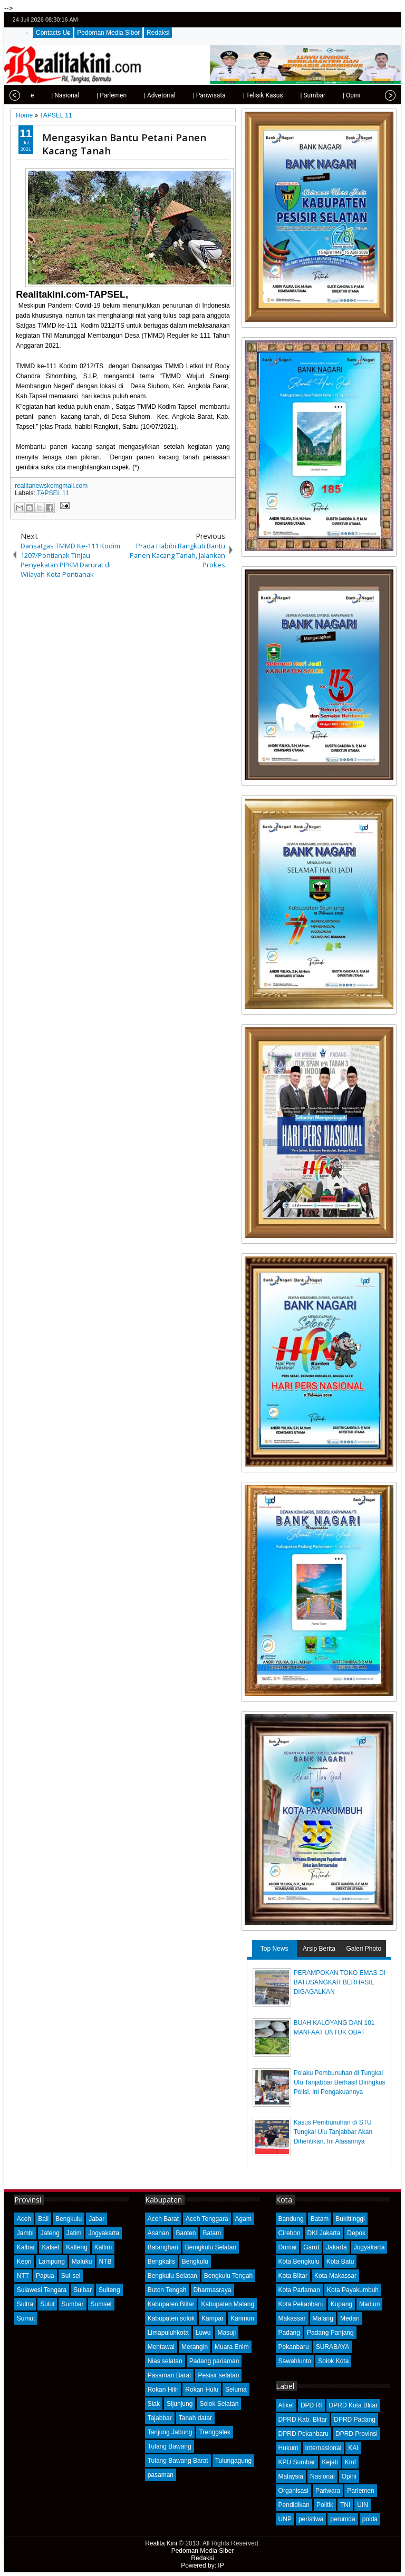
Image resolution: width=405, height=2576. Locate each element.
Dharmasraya (213, 2290)
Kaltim (103, 2247)
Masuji (226, 2332)
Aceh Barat (163, 2219)
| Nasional (44, 95)
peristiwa (310, 2519)
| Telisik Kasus (242, 95)
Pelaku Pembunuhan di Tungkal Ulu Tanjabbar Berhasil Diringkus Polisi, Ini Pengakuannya (339, 2082)
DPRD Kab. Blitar (302, 2419)
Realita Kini (161, 2543)
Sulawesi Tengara (42, 2290)
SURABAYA (333, 2347)
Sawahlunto (295, 2361)
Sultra (25, 2304)
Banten (186, 2233)
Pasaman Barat (169, 2375)
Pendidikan (294, 2505)
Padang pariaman (214, 2361)
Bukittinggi (349, 2219)
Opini (349, 2476)
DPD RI (311, 2405)
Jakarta (336, 2247)
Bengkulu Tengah (228, 2275)
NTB (105, 2261)
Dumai (287, 2247)
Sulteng (109, 2290)
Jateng (50, 2233)
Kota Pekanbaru (301, 2304)
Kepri (24, 2261)
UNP (285, 2519)
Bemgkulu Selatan (210, 2247)
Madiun (369, 2304)
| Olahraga (370, 95)
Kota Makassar (335, 2275)
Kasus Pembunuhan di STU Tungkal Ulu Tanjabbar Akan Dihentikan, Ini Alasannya (333, 2132)
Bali (43, 2219)
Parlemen (360, 2490)
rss (390, 19)
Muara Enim (232, 2347)
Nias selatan (165, 2361)
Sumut (26, 2318)
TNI (345, 2505)
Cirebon (289, 2233)
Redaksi (158, 32)
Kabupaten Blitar (171, 2304)
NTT (23, 2275)
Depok (356, 2233)
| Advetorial (139, 95)
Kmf (350, 2462)
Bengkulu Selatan (172, 2275)
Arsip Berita (319, 1948)
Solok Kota (333, 2361)
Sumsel (101, 2304)
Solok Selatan (218, 2403)
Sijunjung (179, 2403)
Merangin (194, 2347)
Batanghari (163, 2247)
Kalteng (77, 2247)
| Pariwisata (188, 95)
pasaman (160, 2475)
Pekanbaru (293, 2347)
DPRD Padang (354, 2419)
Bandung (291, 2219)
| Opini (330, 95)
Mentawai (161, 2347)
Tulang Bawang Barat (178, 2460)
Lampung (51, 2261)
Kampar (212, 2318)
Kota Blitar (292, 2275)
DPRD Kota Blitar (353, 2405)
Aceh (24, 2219)
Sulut (47, 2304)
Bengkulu (68, 2219)
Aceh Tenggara (207, 2219)
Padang (289, 2332)
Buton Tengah (167, 2290)
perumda (342, 2519)
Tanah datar (195, 2418)
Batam (211, 2233)
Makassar (292, 2318)
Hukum (288, 2448)
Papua (45, 2275)
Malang (323, 2318)
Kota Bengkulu (299, 2261)
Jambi (25, 2233)
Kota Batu (340, 2261)
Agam (243, 2219)
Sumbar (72, 2304)
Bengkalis (161, 2261)
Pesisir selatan (218, 2375)
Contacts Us (53, 32)
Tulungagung (233, 2460)
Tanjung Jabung (170, 2432)
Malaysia (290, 2476)
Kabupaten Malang (227, 2304)
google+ (376, 19)
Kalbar (26, 2247)
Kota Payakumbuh (353, 2290)
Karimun (242, 2318)
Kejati (330, 2462)
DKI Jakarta (324, 2233)
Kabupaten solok (171, 2318)
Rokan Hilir (163, 2389)
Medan (350, 2318)
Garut (311, 2247)
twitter (348, 19)
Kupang (341, 2304)
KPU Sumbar (296, 2462)
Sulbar (82, 2290)
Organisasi (293, 2490)
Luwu (203, 2332)
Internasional (323, 2448)
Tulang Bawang (169, 2446)
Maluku (82, 2261)
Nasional (322, 2476)
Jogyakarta (103, 2233)
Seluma (236, 2389)
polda (370, 2519)
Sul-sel (71, 2275)
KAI (353, 2448)
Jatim (74, 2233)
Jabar (96, 2219)
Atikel (286, 2405)
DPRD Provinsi (356, 2433)
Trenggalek (214, 2432)
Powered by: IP (202, 2565)
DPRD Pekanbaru (303, 2433)
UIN (362, 2505)
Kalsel (50, 2247)
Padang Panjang (330, 2332)
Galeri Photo (363, 1948)
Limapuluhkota (168, 2332)
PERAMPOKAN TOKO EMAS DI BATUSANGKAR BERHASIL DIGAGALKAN (339, 1982)
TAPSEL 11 (53, 493)
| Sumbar (291, 95)
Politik (324, 2505)
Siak (154, 2403)
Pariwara (327, 2490)
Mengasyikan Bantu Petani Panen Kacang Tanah (124, 144)
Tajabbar (160, 2418)
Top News (274, 1948)
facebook (362, 19)
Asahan (158, 2233)
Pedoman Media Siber (108, 32)
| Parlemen (90, 95)
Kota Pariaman (299, 2290)
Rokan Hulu (201, 2389)
